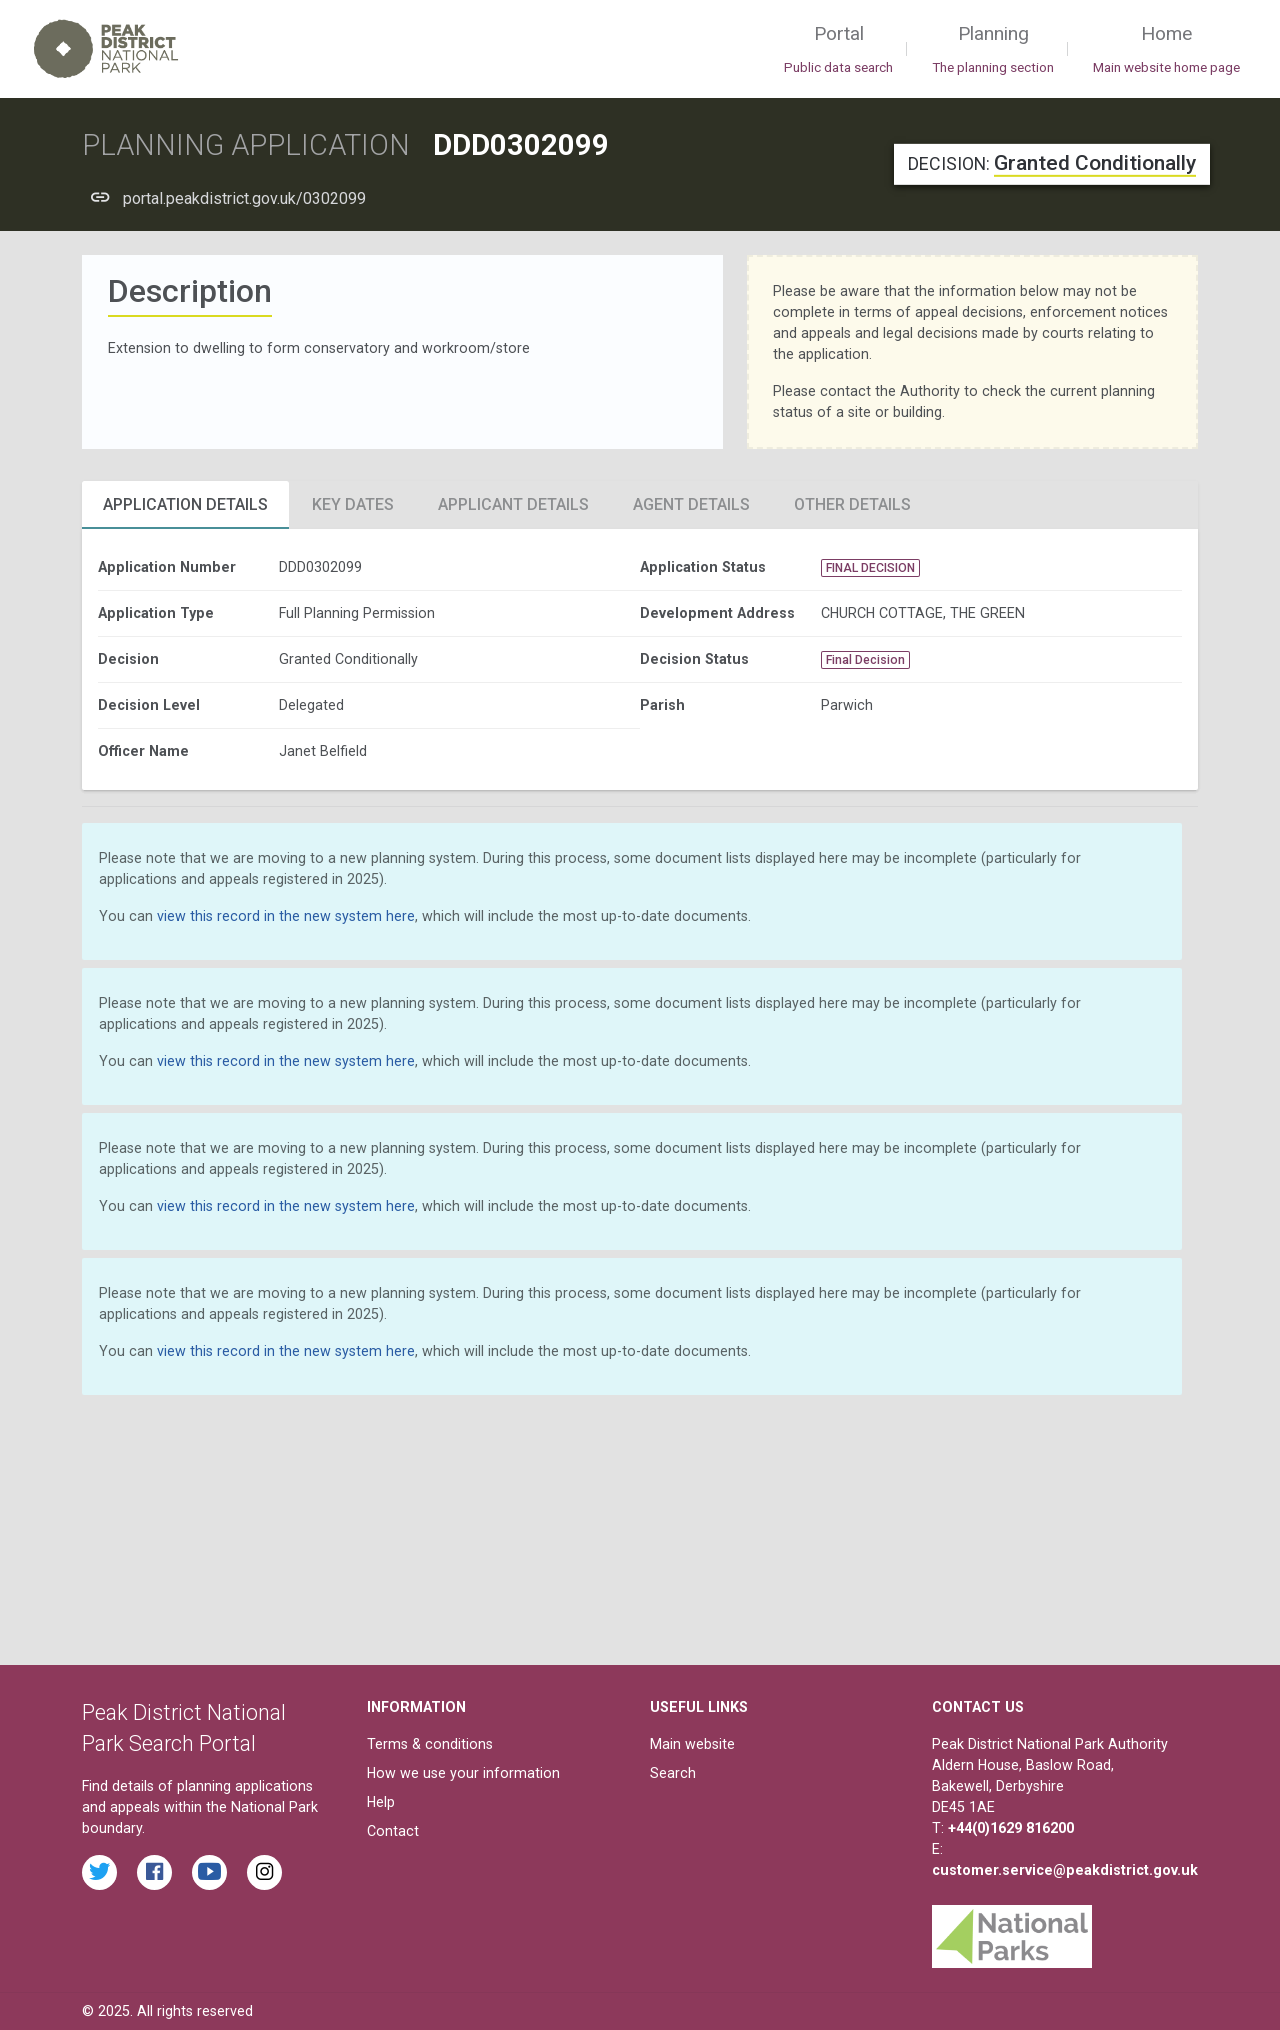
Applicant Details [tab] (513, 504)
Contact (393, 1831)
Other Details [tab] (852, 504)
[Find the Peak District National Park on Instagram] (264, 1872)
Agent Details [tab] (691, 504)
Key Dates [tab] (353, 504)
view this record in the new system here (286, 916)
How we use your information (463, 1773)
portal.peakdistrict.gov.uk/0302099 (244, 198)
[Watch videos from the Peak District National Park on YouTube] (209, 1872)
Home (1166, 50)
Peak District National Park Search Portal (184, 1728)
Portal (838, 50)
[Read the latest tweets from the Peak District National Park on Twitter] (99, 1872)
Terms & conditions (430, 1744)
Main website (692, 1744)
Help (381, 1802)
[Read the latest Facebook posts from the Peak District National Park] (154, 1872)
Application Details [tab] (185, 504)
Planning (993, 50)
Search (673, 1773)
